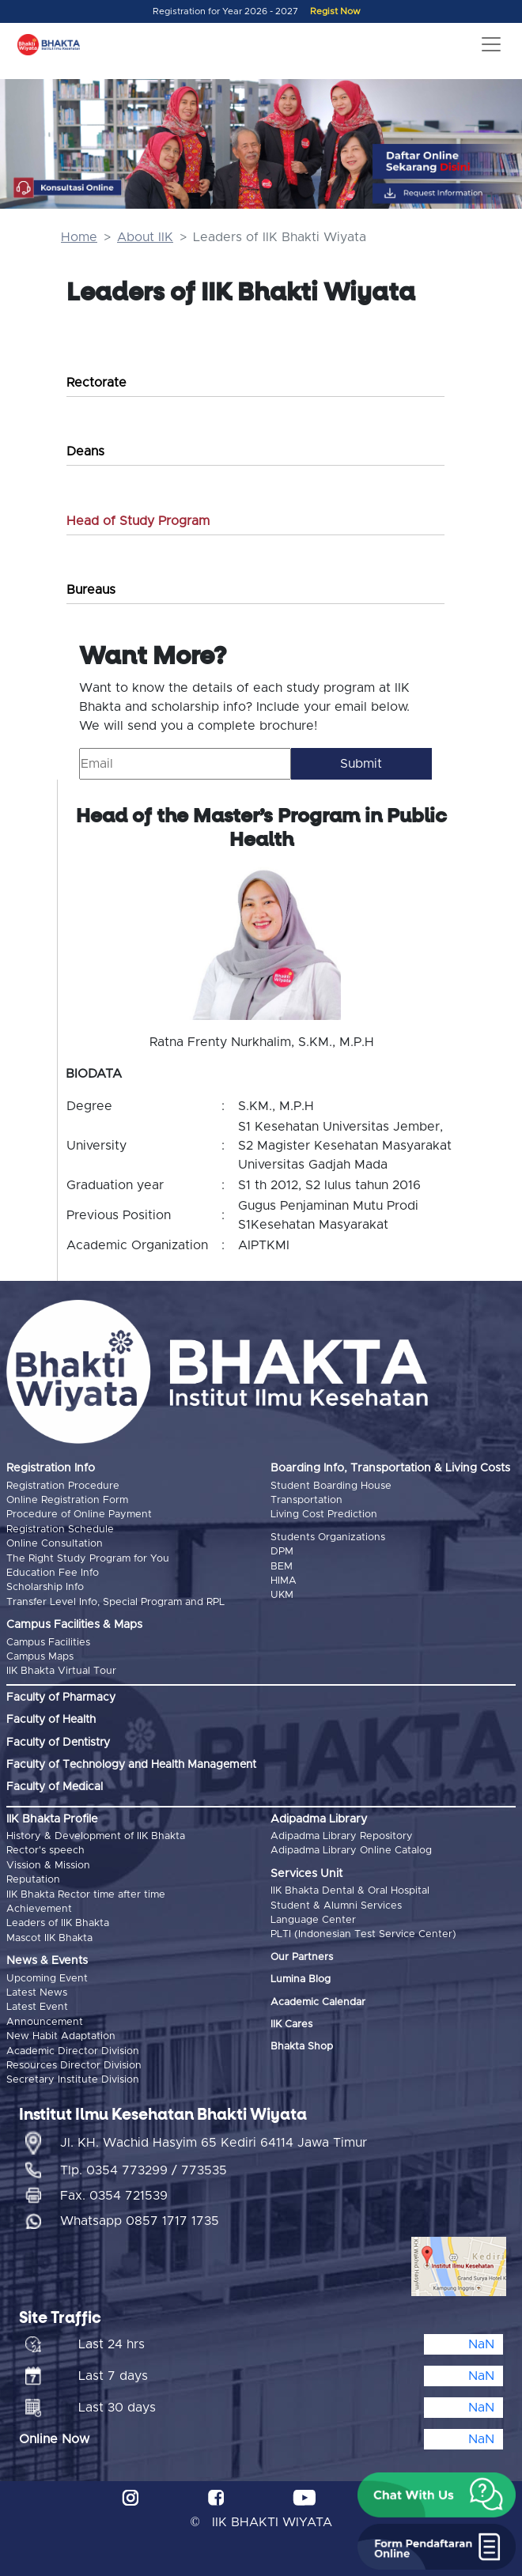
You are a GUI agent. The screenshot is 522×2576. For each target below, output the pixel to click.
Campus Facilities (48, 1642)
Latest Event (37, 2007)
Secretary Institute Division (72, 2080)
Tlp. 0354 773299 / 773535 (143, 2170)
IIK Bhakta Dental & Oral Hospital (349, 1891)
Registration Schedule (60, 1529)
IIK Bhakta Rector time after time (85, 1895)
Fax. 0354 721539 (114, 2195)
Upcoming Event (47, 1979)
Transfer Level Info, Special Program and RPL (115, 1602)
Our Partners (301, 1957)
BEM (281, 1567)
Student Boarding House (331, 1486)
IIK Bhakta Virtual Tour (61, 1671)
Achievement (39, 1909)
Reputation (33, 1880)
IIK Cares (291, 2024)
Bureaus (90, 590)
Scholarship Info (45, 1587)
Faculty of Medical (54, 1786)
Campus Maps (40, 1657)
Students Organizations (327, 1537)
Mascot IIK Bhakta (49, 1938)
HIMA (283, 1581)
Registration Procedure (62, 1486)
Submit (361, 763)
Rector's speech (45, 1850)
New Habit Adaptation (60, 2036)
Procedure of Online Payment (79, 1514)
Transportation (306, 1500)
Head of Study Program (138, 521)
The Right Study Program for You (87, 1559)
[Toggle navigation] (491, 44)
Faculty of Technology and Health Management (131, 1764)
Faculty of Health (51, 1719)
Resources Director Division (74, 2065)
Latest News (36, 1993)
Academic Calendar (317, 2002)
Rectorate (96, 382)
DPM (281, 1552)
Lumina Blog (300, 1979)
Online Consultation (54, 1544)
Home (79, 237)
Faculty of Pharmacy (60, 1697)
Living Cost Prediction (323, 1514)
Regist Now (335, 11)
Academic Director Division (72, 2051)
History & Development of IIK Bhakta (95, 1836)
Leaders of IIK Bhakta (57, 1923)
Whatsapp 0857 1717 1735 (139, 2221)
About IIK (145, 237)
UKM (281, 1595)
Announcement (44, 2022)
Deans (85, 451)
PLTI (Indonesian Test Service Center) (363, 1934)
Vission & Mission (48, 1865)
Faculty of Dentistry (58, 1742)
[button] (436, 2495)
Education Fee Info (52, 1573)
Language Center (313, 1920)
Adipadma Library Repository (341, 1836)
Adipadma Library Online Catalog (351, 1850)
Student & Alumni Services (336, 1906)
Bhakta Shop (301, 2047)
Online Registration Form (67, 1500)
